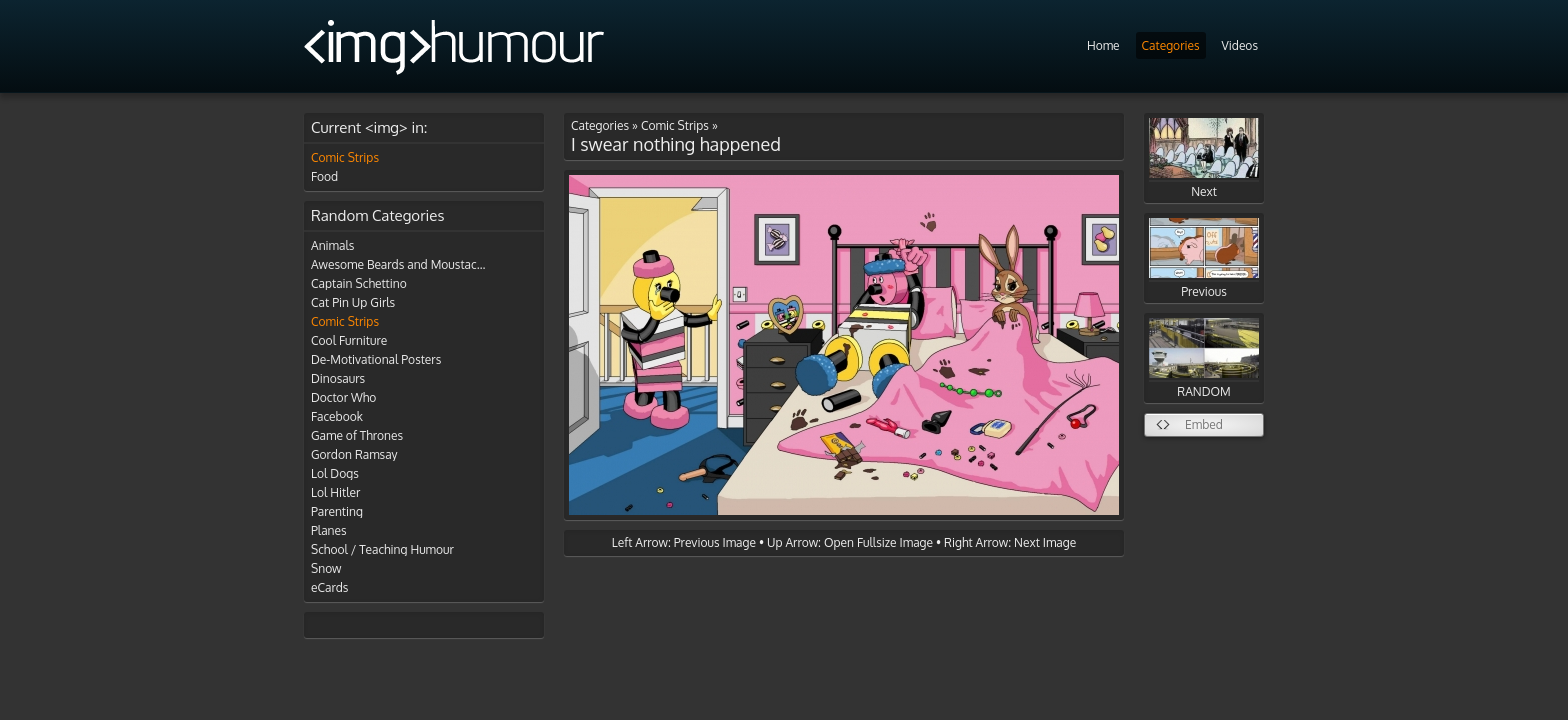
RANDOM (1204, 358)
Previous (1204, 258)
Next (1204, 158)
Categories (1171, 45)
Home (1103, 45)
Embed (1204, 424)
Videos (1240, 45)
